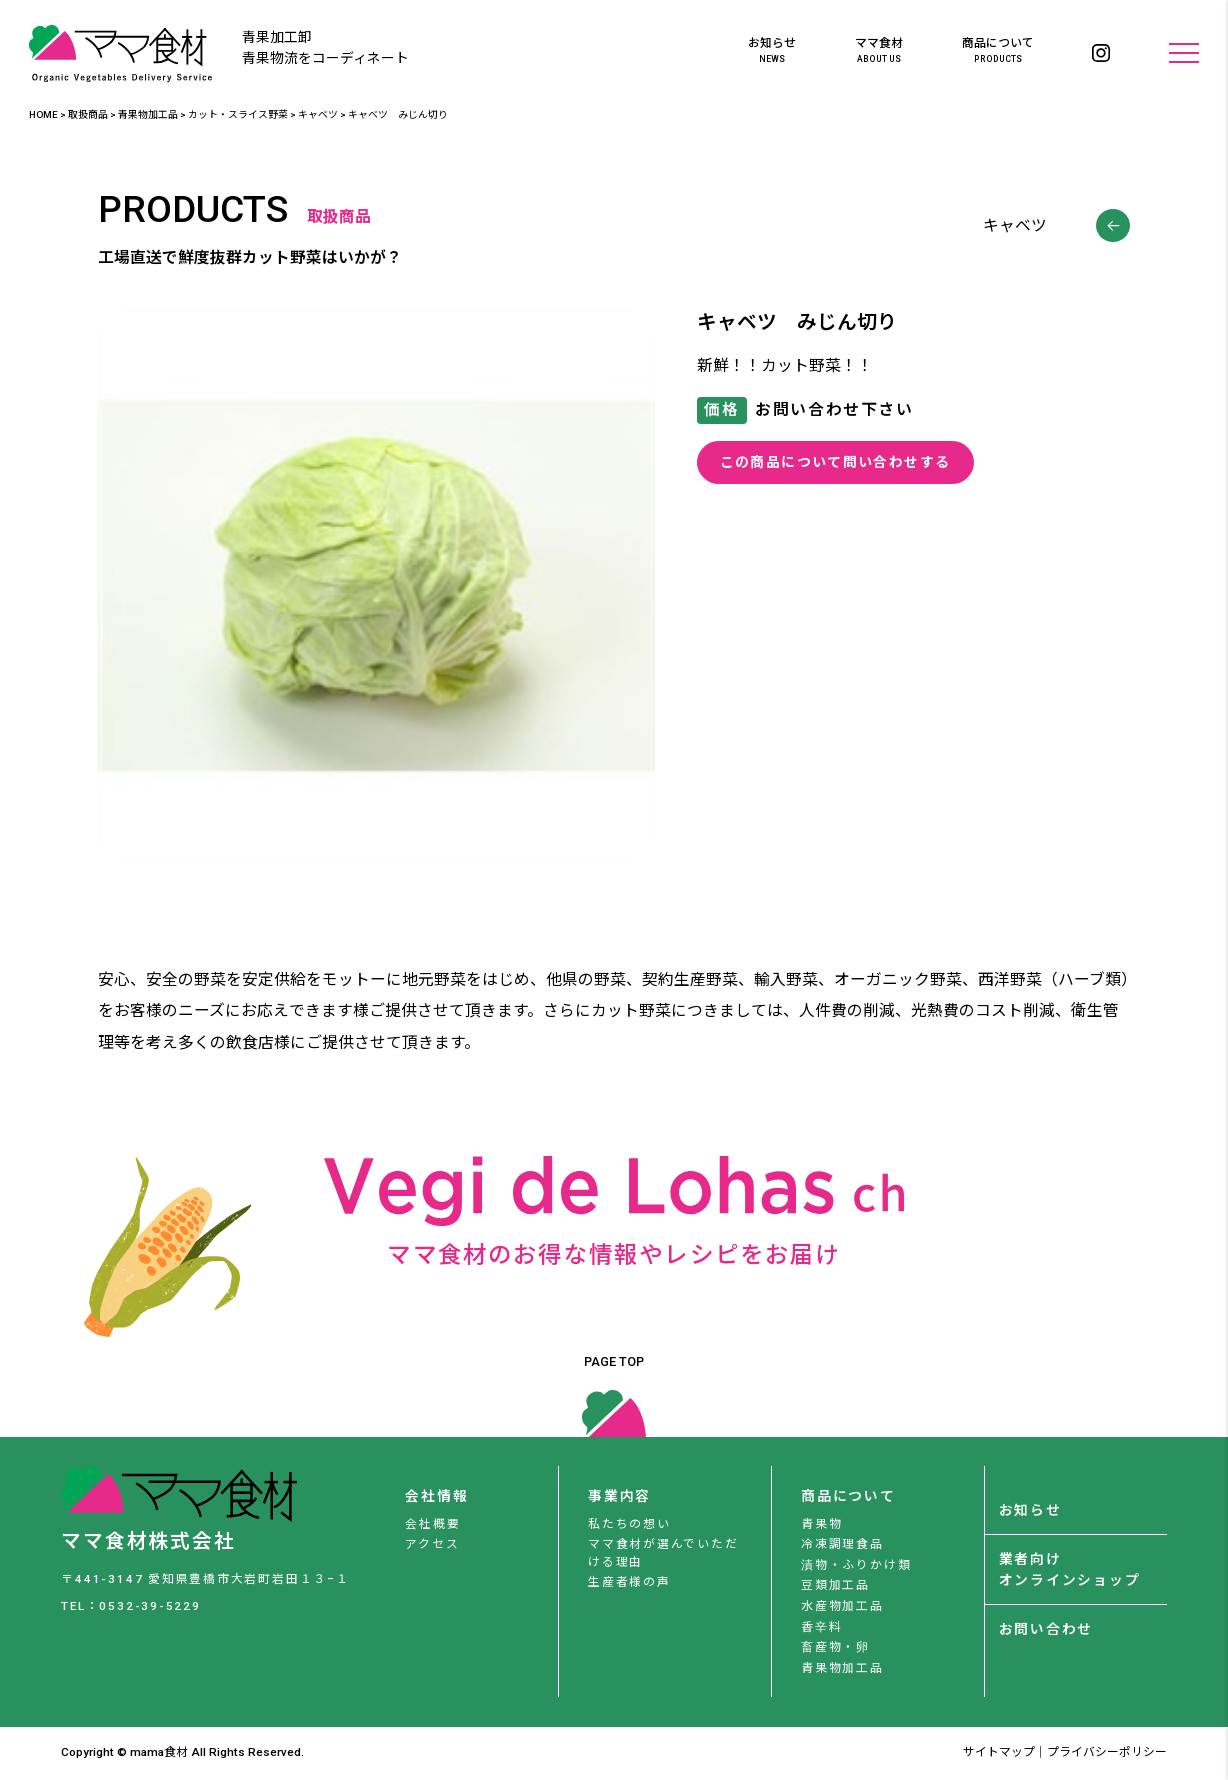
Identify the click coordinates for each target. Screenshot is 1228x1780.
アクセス (432, 1544)
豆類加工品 (835, 1585)
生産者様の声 (629, 1582)
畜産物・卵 (835, 1647)
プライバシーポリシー (1107, 1752)
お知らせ (772, 50)
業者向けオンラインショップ (1070, 1569)
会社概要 (432, 1524)
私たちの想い (629, 1524)
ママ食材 (879, 50)
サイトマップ (999, 1752)
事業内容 (619, 1496)
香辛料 (821, 1627)
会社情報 (436, 1496)
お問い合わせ (1046, 1629)
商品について (998, 50)
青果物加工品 (842, 1668)
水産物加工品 (842, 1606)
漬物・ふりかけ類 (856, 1565)
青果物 (821, 1524)
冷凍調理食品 (842, 1544)
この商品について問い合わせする (835, 462)
